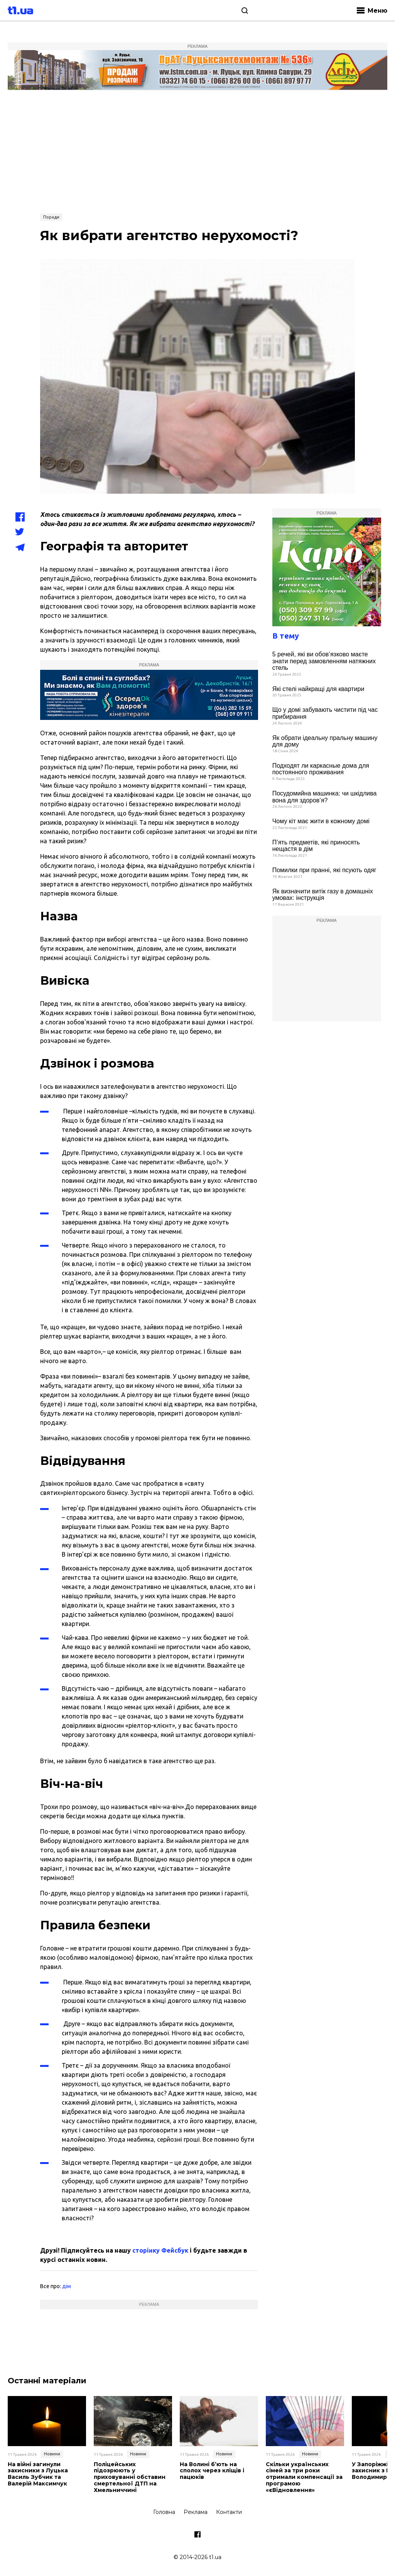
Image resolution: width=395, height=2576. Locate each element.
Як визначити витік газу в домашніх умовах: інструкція (322, 894)
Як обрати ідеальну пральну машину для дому (325, 741)
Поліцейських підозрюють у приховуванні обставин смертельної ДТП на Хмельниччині (129, 2477)
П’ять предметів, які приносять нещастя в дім (316, 846)
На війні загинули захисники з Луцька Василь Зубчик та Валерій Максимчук (38, 2474)
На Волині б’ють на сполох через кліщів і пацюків (212, 2470)
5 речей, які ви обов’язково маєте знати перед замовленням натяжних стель (324, 661)
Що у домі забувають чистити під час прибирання (325, 713)
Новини (52, 2454)
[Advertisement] (197, 151)
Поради (51, 217)
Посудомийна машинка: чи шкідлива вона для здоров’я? (324, 797)
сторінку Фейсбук (160, 2250)
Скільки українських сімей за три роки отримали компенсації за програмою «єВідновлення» (304, 2477)
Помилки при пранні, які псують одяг (324, 870)
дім (66, 2286)
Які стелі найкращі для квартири (318, 689)
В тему (285, 635)
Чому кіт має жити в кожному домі (321, 821)
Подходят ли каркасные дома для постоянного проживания (320, 769)
